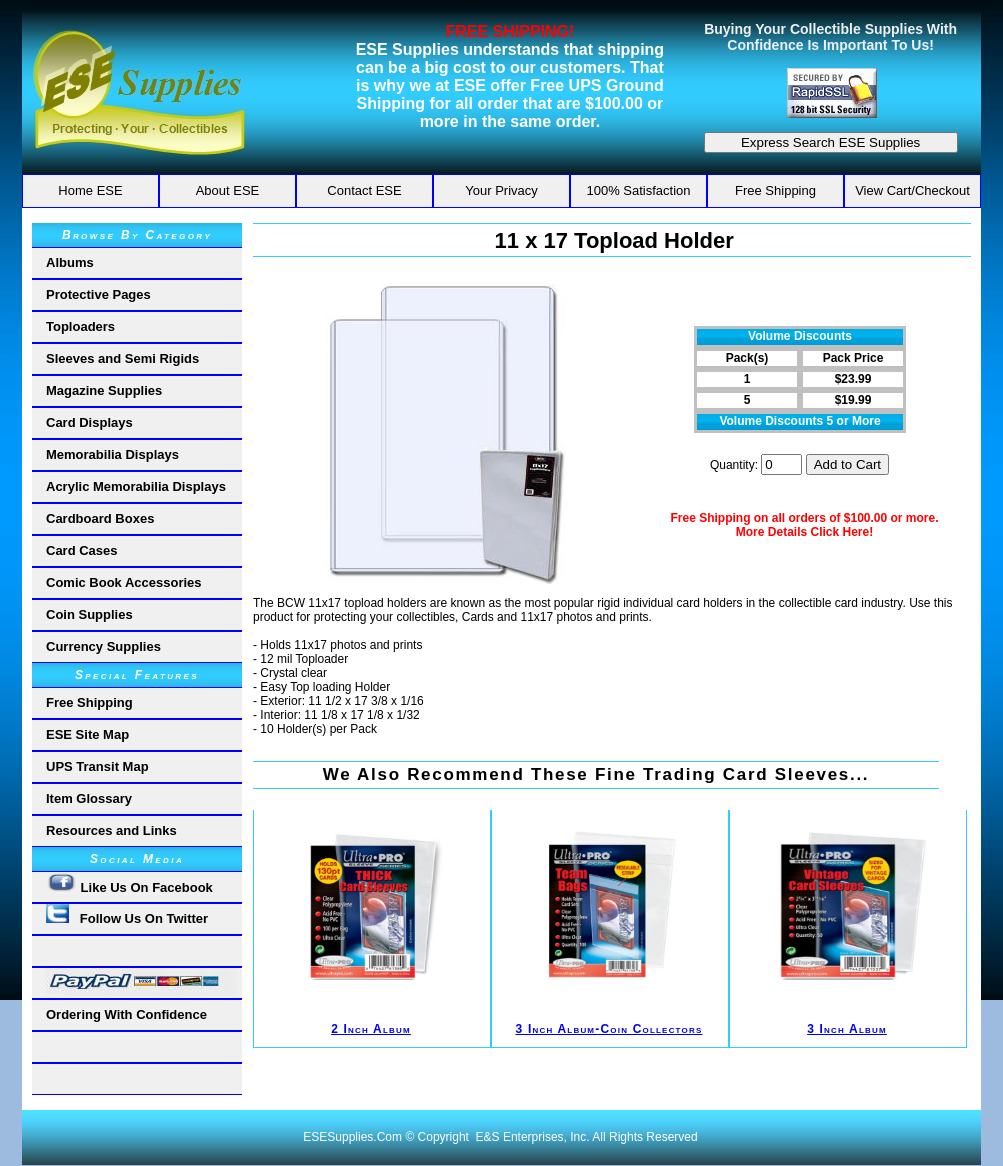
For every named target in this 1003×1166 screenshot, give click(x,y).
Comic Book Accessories (124, 582)
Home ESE (90, 190)
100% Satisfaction (638, 190)
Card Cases (82, 550)
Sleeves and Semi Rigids (122, 358)
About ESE (228, 190)
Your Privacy (501, 190)
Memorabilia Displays (112, 454)
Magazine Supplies (104, 390)
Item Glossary (89, 798)
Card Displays (89, 422)
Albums (70, 262)
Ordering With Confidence (126, 1014)
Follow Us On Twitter (127, 915)
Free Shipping (775, 190)
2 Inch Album (371, 1029)
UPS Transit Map (97, 766)
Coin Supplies (89, 614)
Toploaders (80, 326)
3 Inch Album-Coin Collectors (608, 1029)
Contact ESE (364, 190)
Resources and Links (111, 830)
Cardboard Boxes (100, 518)
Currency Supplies (103, 646)
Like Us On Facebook (129, 883)
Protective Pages (98, 294)
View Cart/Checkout (912, 190)
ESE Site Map (87, 734)
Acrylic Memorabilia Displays (136, 486)
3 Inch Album (847, 1029)
